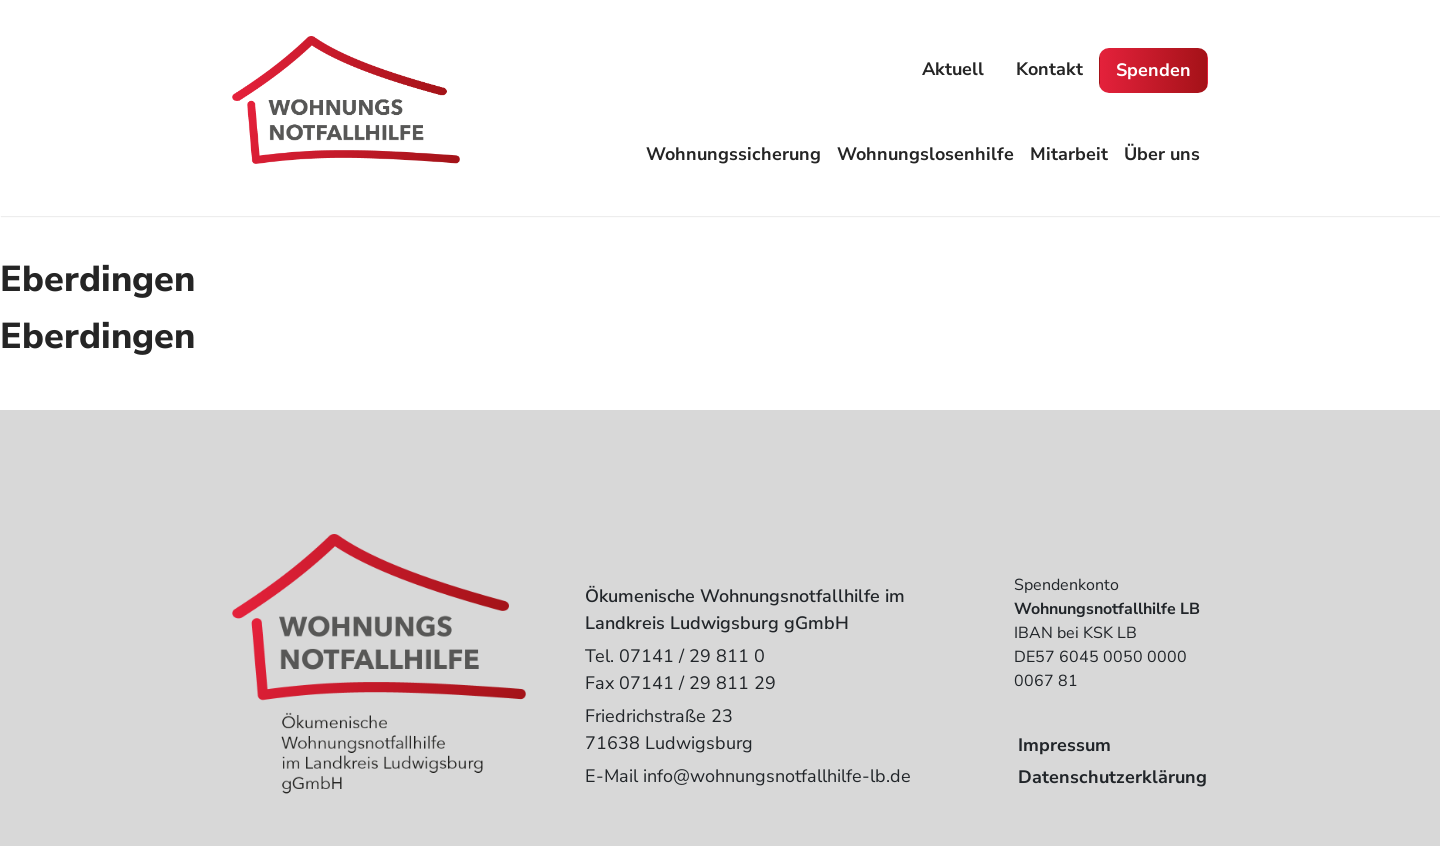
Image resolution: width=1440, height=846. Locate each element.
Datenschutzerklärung (1112, 777)
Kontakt (1049, 69)
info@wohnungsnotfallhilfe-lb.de (777, 776)
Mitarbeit (1069, 154)
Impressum (1064, 745)
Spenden (1153, 70)
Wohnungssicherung (733, 154)
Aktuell (953, 69)
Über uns (1162, 154)
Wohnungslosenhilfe (925, 154)
